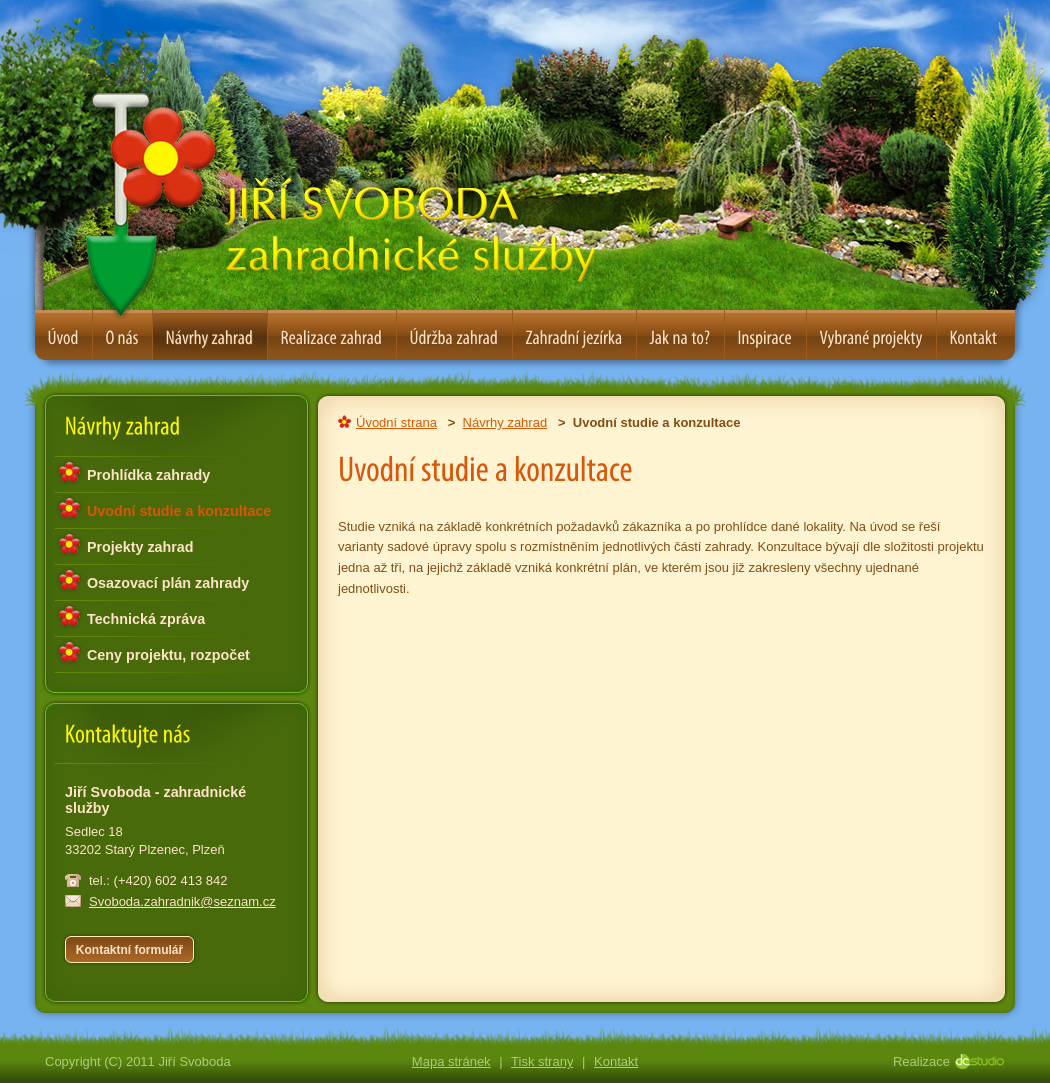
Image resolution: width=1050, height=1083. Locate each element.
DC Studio (985, 1061)
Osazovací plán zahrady (168, 583)
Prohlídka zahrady (148, 475)
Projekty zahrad (140, 547)
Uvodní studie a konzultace (179, 511)
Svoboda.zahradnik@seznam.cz (182, 901)
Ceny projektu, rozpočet (168, 655)
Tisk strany (542, 1061)
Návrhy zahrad (505, 422)
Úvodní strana (396, 422)
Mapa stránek (451, 1061)
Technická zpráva (146, 619)
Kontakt (616, 1061)
